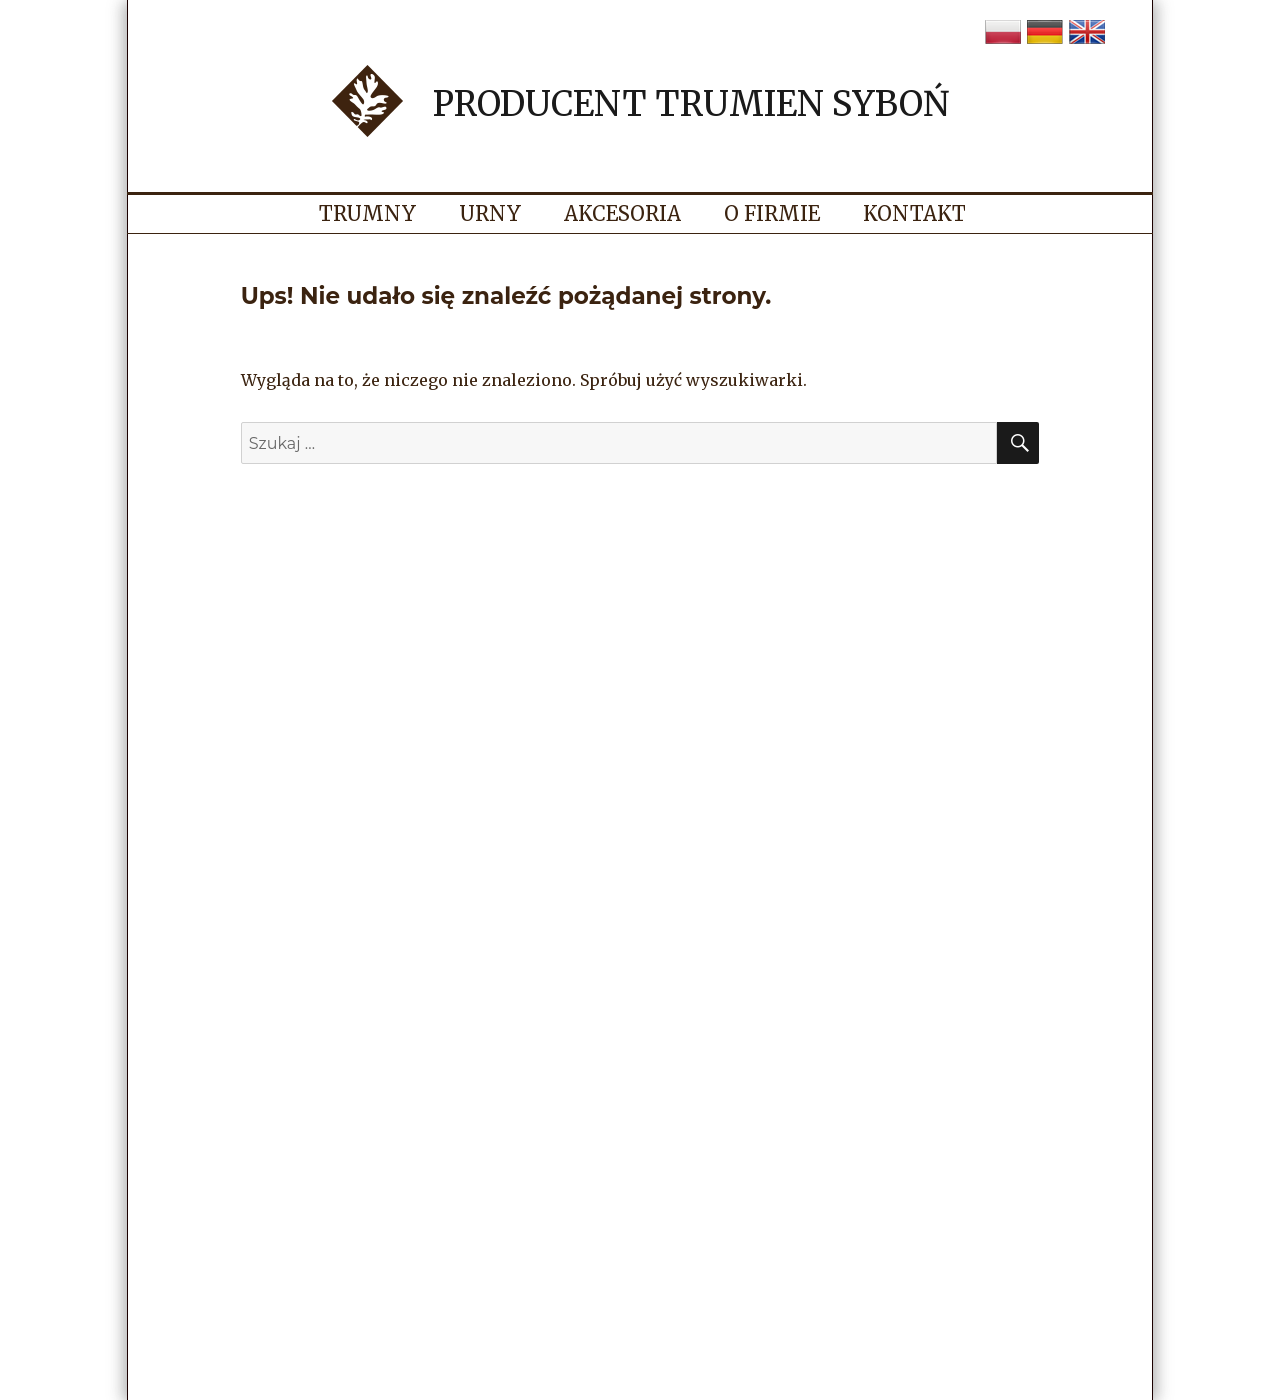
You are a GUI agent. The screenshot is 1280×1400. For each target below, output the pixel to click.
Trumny (367, 213)
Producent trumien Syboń (690, 104)
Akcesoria (622, 213)
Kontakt (914, 213)
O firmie (772, 213)
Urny (490, 213)
